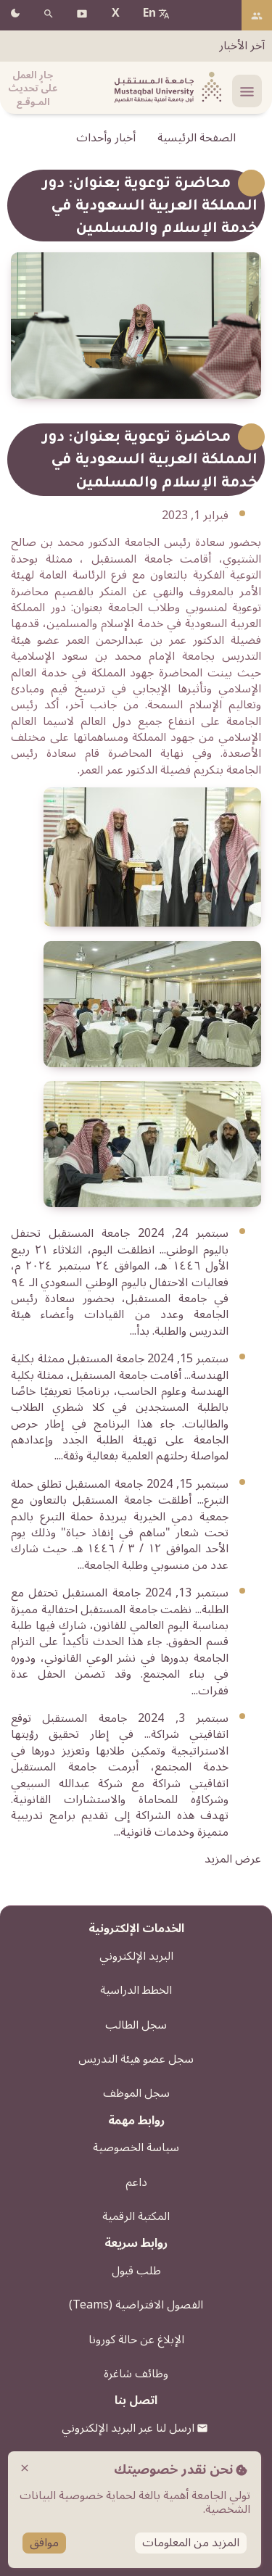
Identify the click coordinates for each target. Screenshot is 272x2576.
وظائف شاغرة (136, 2373)
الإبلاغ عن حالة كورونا (136, 2339)
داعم (136, 2182)
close (24, 2468)
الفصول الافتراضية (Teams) (136, 2304)
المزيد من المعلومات (190, 2543)
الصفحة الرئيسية (196, 137)
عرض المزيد (233, 1859)
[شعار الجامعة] (165, 88)
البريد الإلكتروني (136, 1956)
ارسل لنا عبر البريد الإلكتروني (128, 2428)
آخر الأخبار (242, 45)
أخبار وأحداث (106, 137)
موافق (44, 2543)
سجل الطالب (136, 2025)
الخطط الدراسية (136, 1990)
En (149, 13)
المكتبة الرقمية (136, 2216)
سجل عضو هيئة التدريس (136, 2059)
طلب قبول (136, 2270)
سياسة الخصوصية (136, 2147)
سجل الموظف (136, 2093)
